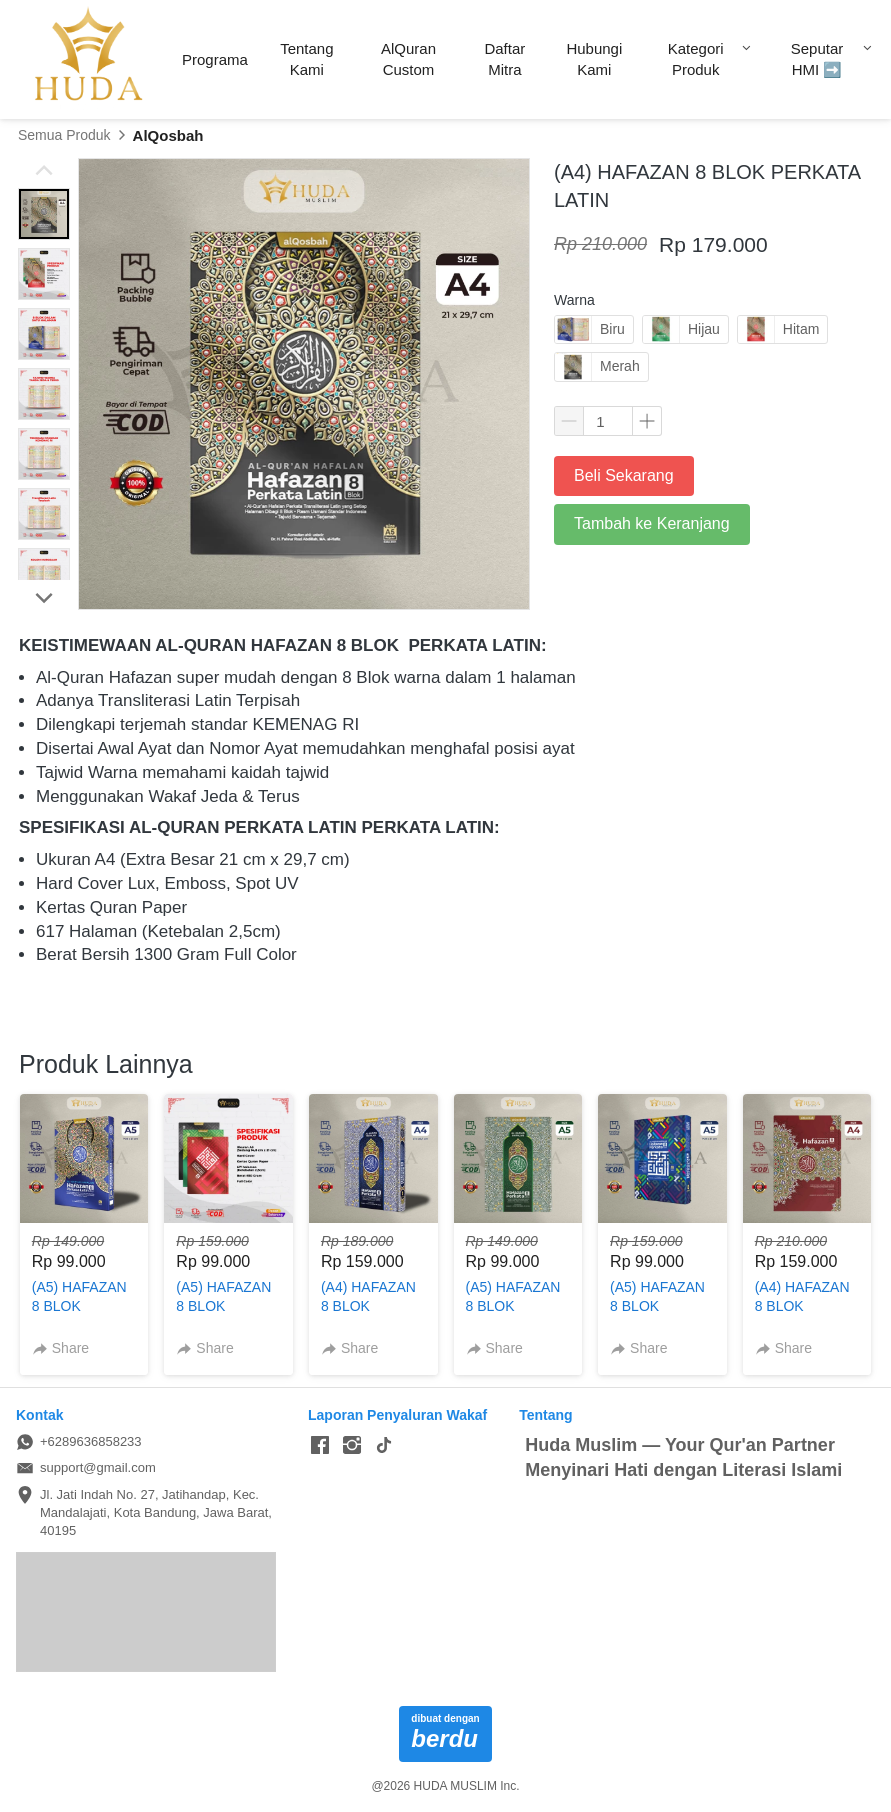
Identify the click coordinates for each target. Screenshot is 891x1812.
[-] (320, 1446)
